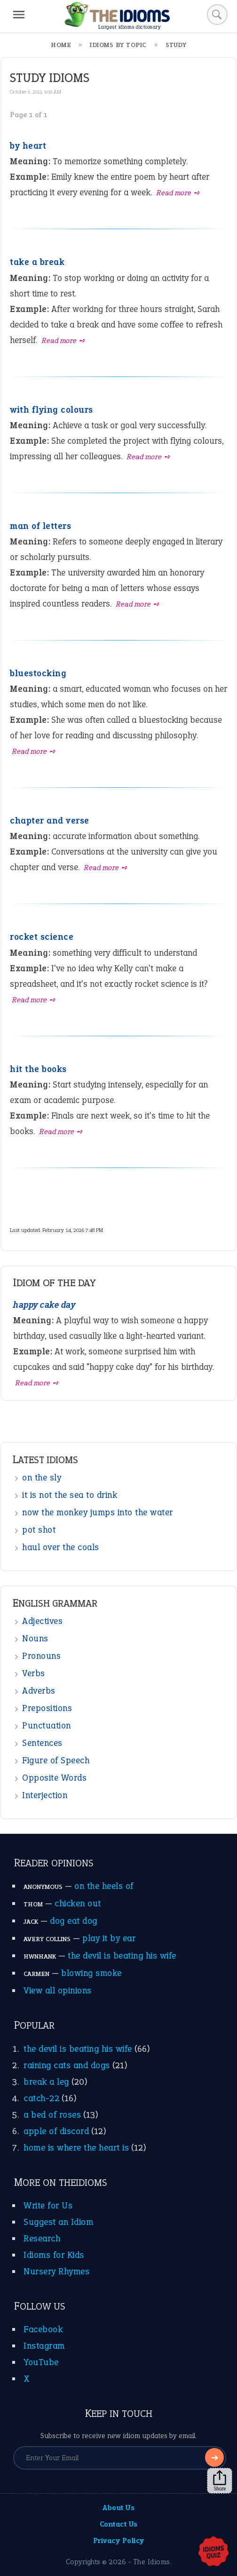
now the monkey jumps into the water (97, 1512)
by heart (28, 146)
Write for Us (48, 2205)
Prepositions (47, 1708)
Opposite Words (54, 1778)
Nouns (35, 1638)
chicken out (78, 1903)
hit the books (38, 1069)
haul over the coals (60, 1547)
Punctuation (46, 1725)
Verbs (33, 1673)
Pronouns (41, 1656)
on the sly (41, 1477)
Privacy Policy (118, 2540)
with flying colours (51, 410)
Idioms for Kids (54, 2255)
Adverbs (38, 1690)
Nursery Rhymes (56, 2271)
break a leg (46, 2082)
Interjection (44, 1795)
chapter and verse (49, 820)
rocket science (41, 937)
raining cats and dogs (67, 2065)
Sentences (42, 1743)
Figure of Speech (55, 1760)
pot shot (38, 1530)
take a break (37, 262)
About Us (118, 2507)
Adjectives (42, 1621)
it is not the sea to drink (69, 1495)
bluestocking (38, 673)
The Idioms (151, 2562)
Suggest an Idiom (58, 2222)
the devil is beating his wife (122, 1955)
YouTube (41, 2362)
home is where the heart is (76, 2147)
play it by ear (108, 1938)
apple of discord (56, 2131)
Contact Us (119, 2524)
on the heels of (104, 1886)
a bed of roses (52, 2114)
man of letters (40, 526)
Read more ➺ (178, 193)
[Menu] (18, 14)
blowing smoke (91, 1973)
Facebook (43, 2329)
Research (42, 2238)
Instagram (44, 2346)
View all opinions (58, 1990)
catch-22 (41, 2098)
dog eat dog (73, 1921)
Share (219, 2481)
